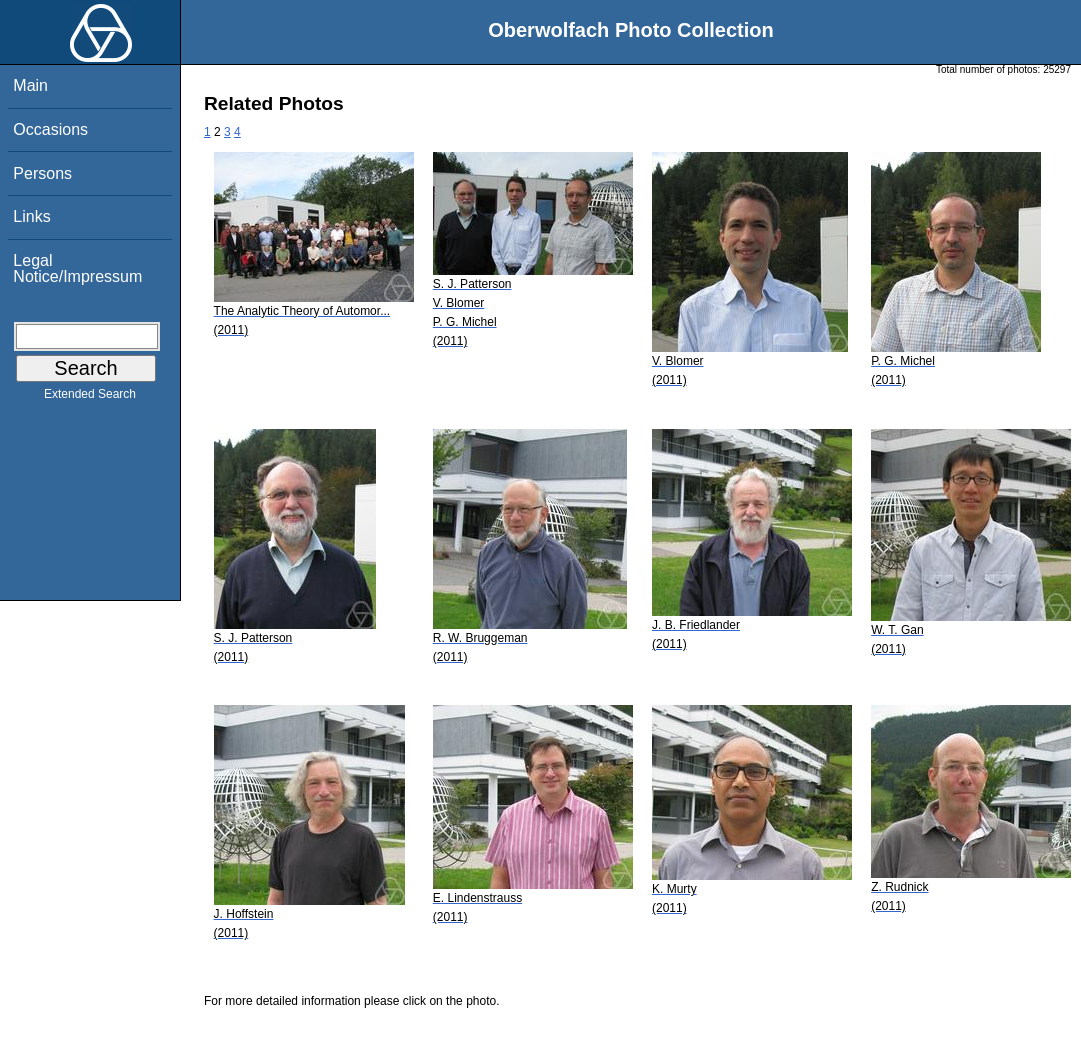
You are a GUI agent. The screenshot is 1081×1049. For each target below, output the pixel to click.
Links (31, 216)
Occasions (50, 129)
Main (30, 85)
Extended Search (90, 398)
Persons (42, 173)
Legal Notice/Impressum (77, 268)
